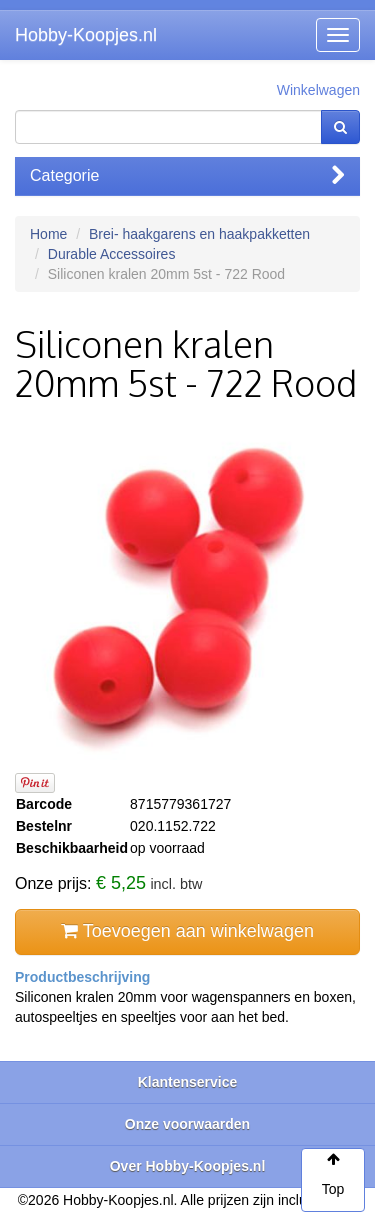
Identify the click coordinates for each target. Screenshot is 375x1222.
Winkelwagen (318, 90)
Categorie (187, 175)
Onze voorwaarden (187, 1124)
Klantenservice (188, 1082)
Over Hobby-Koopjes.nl (188, 1166)
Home (48, 234)
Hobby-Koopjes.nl (86, 35)
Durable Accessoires (112, 254)
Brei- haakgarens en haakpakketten (199, 234)
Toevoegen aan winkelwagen (187, 931)
